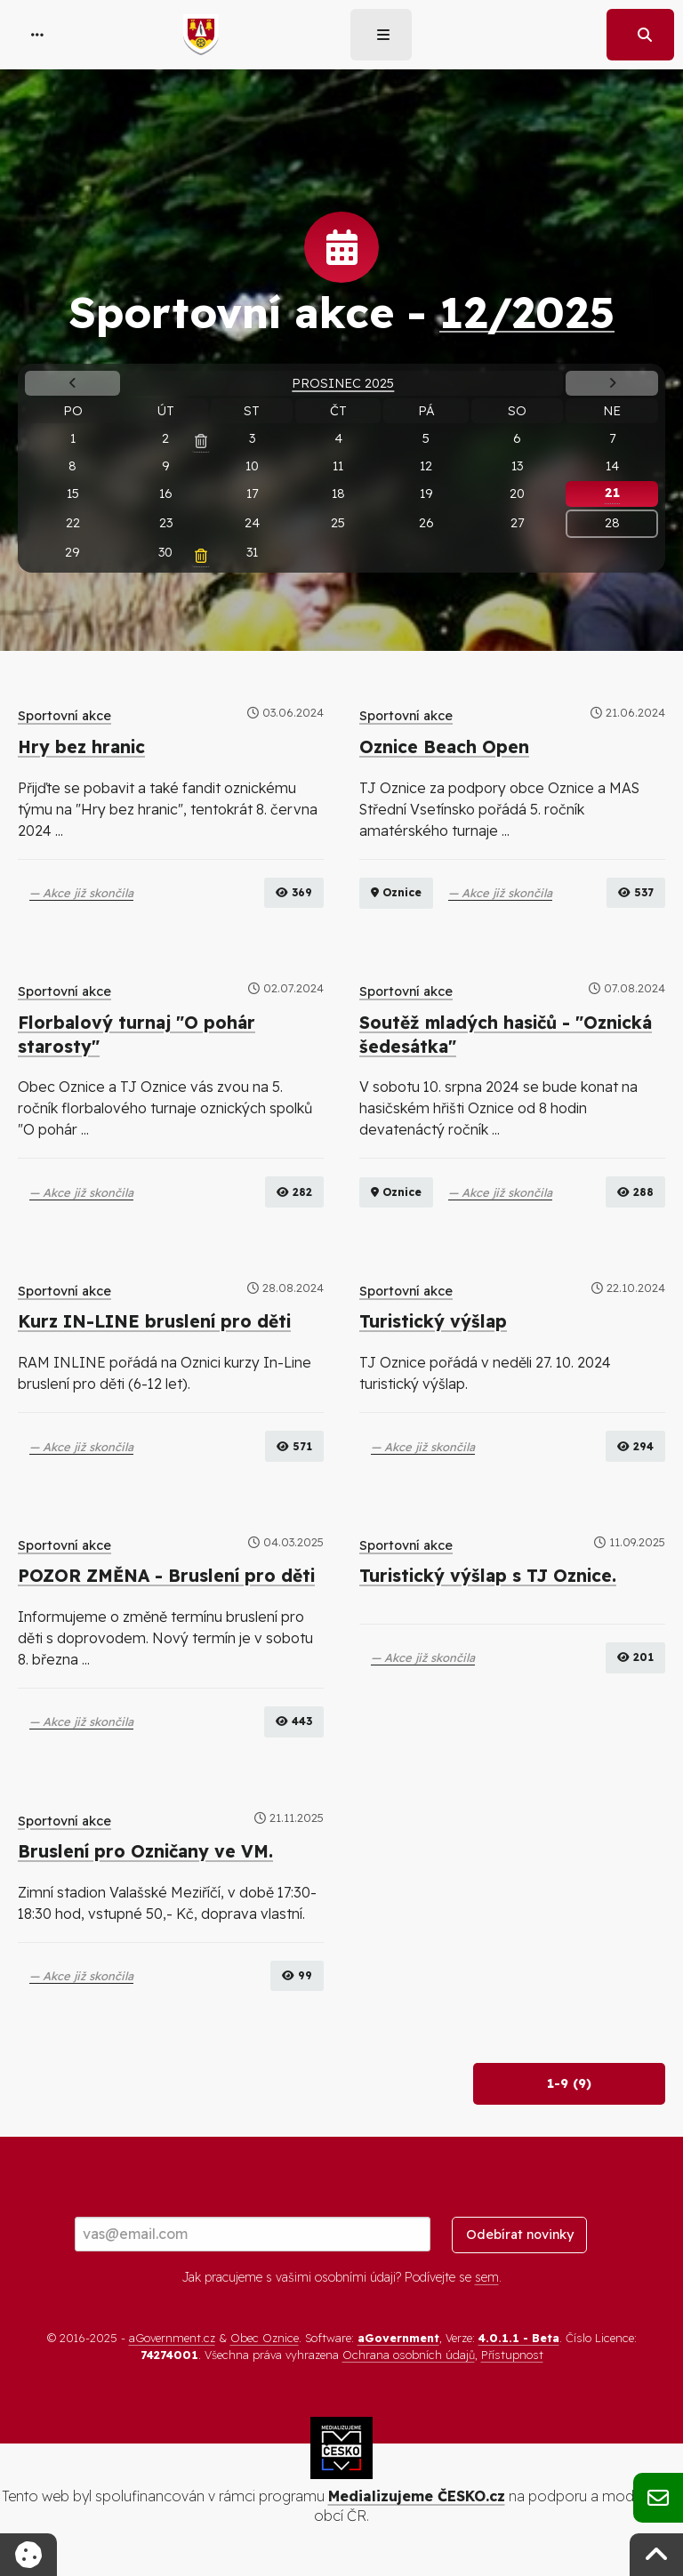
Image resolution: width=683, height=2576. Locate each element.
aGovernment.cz (172, 2338)
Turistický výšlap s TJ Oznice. (487, 1575)
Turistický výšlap (433, 1321)
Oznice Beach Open (444, 747)
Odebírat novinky (520, 2235)
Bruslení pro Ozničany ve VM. (145, 1851)
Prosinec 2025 (343, 383)
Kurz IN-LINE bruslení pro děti (154, 1321)
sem (487, 2277)
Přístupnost (512, 2354)
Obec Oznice (264, 2338)
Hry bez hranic (81, 747)
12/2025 (527, 312)
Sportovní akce (64, 716)
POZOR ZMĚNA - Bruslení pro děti (166, 1575)
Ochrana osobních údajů (408, 2354)
